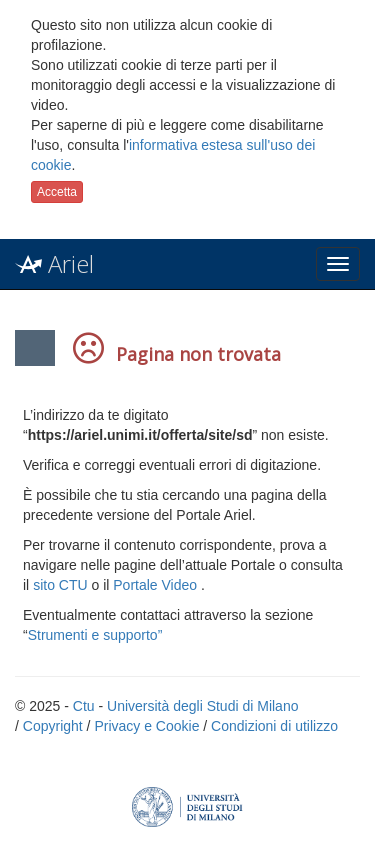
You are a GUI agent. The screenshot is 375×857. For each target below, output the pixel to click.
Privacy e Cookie (146, 726)
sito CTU (60, 585)
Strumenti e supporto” (95, 635)
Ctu (84, 706)
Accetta (57, 192)
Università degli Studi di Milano (202, 706)
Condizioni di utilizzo (274, 726)
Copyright (53, 726)
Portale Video (155, 585)
